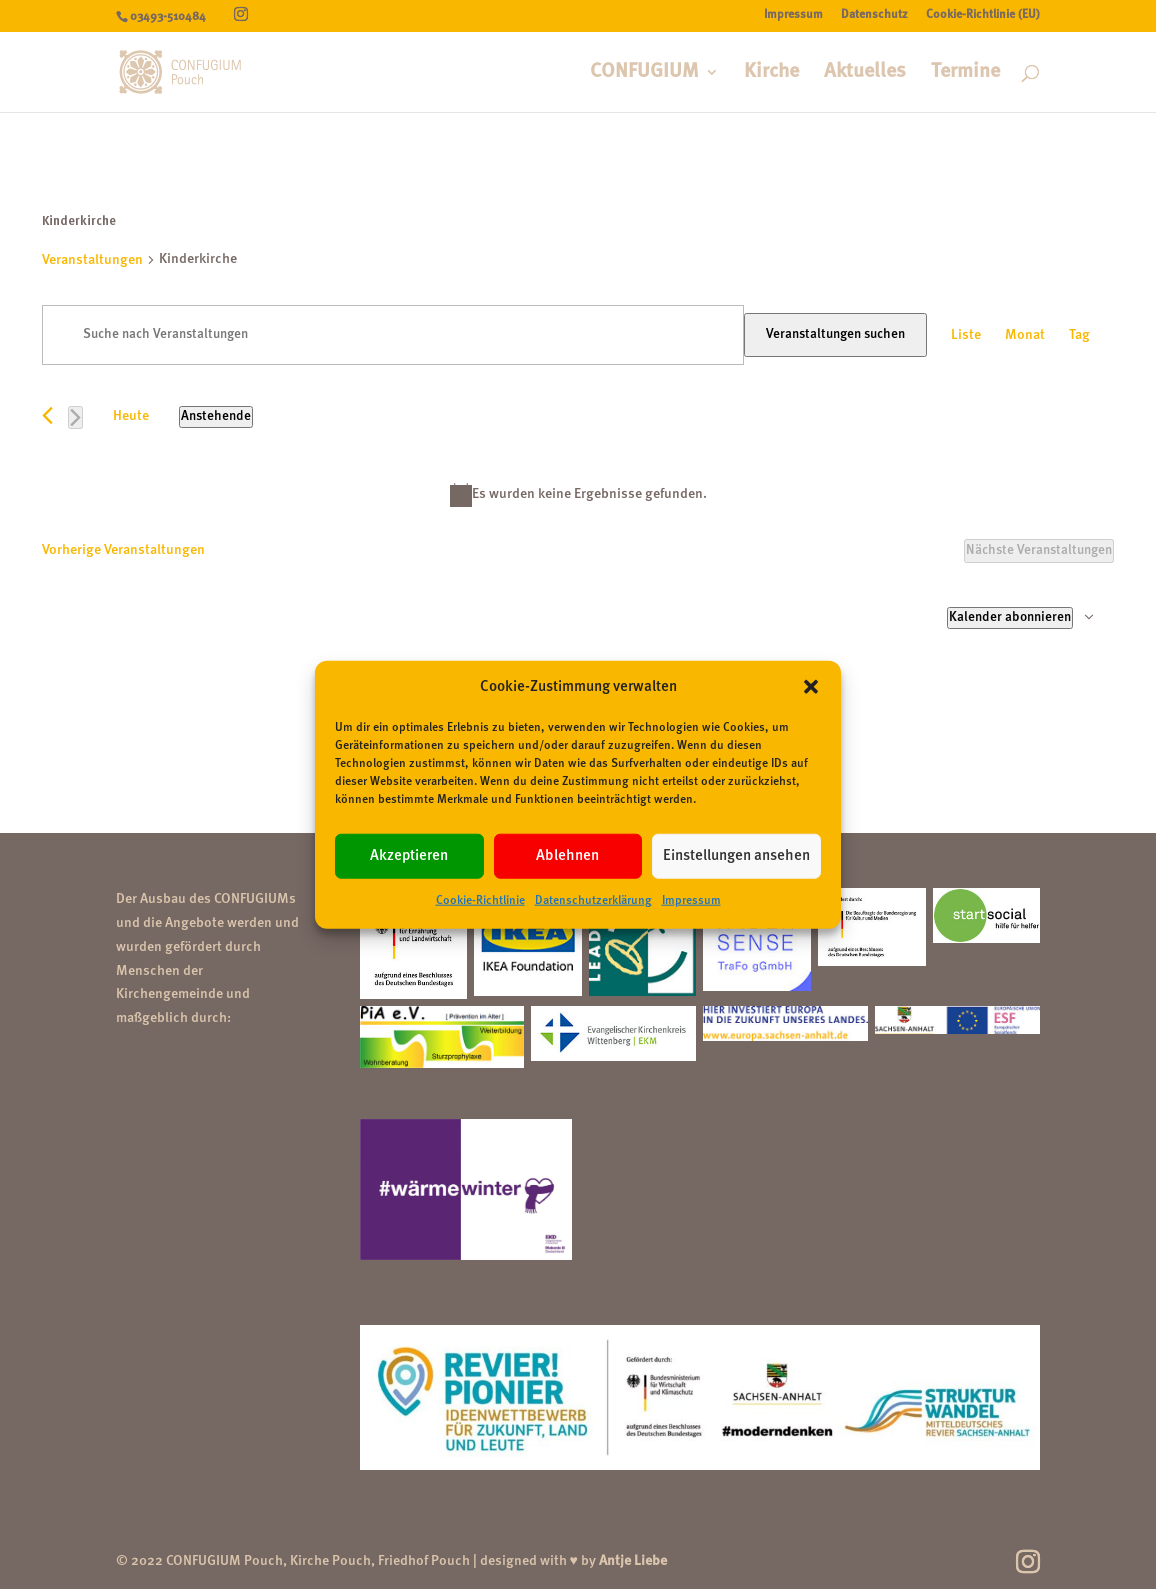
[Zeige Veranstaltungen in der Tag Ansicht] (1079, 336)
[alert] (578, 495)
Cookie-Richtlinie (480, 901)
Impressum (691, 901)
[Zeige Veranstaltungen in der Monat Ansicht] (1025, 336)
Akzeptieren (409, 856)
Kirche (771, 73)
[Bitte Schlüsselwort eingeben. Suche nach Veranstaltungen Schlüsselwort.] (393, 335)
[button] (811, 687)
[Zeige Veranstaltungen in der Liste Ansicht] (966, 336)
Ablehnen (567, 856)
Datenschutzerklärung (593, 901)
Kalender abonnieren (1010, 617)
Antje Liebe (633, 1561)
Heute (131, 416)
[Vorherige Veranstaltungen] (47, 415)
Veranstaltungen (92, 260)
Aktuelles (865, 73)
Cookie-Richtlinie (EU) (983, 15)
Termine (965, 73)
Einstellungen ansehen (736, 856)
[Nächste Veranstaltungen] (75, 417)
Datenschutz (874, 15)
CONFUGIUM (644, 73)
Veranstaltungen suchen (835, 334)
